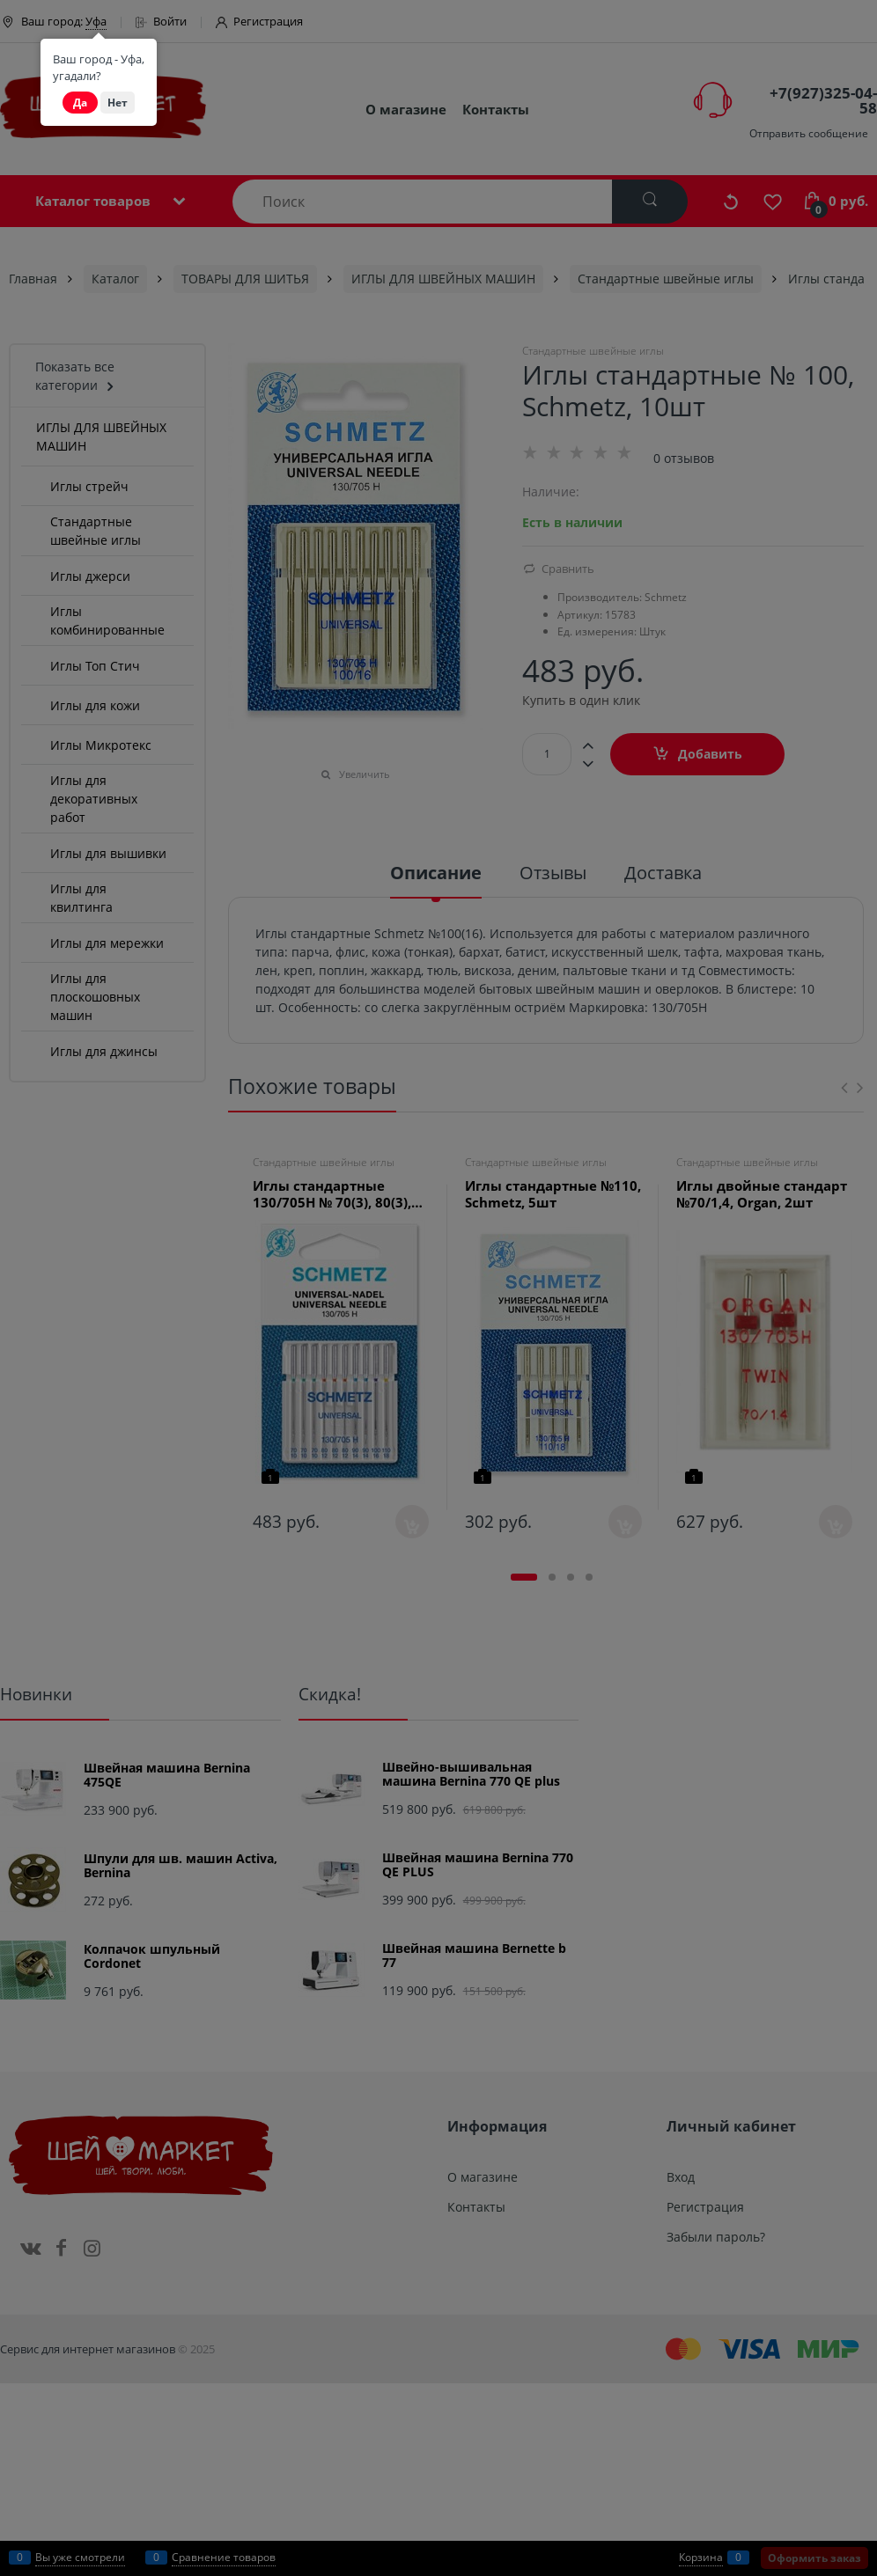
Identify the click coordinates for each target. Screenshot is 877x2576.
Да (80, 102)
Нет (117, 102)
